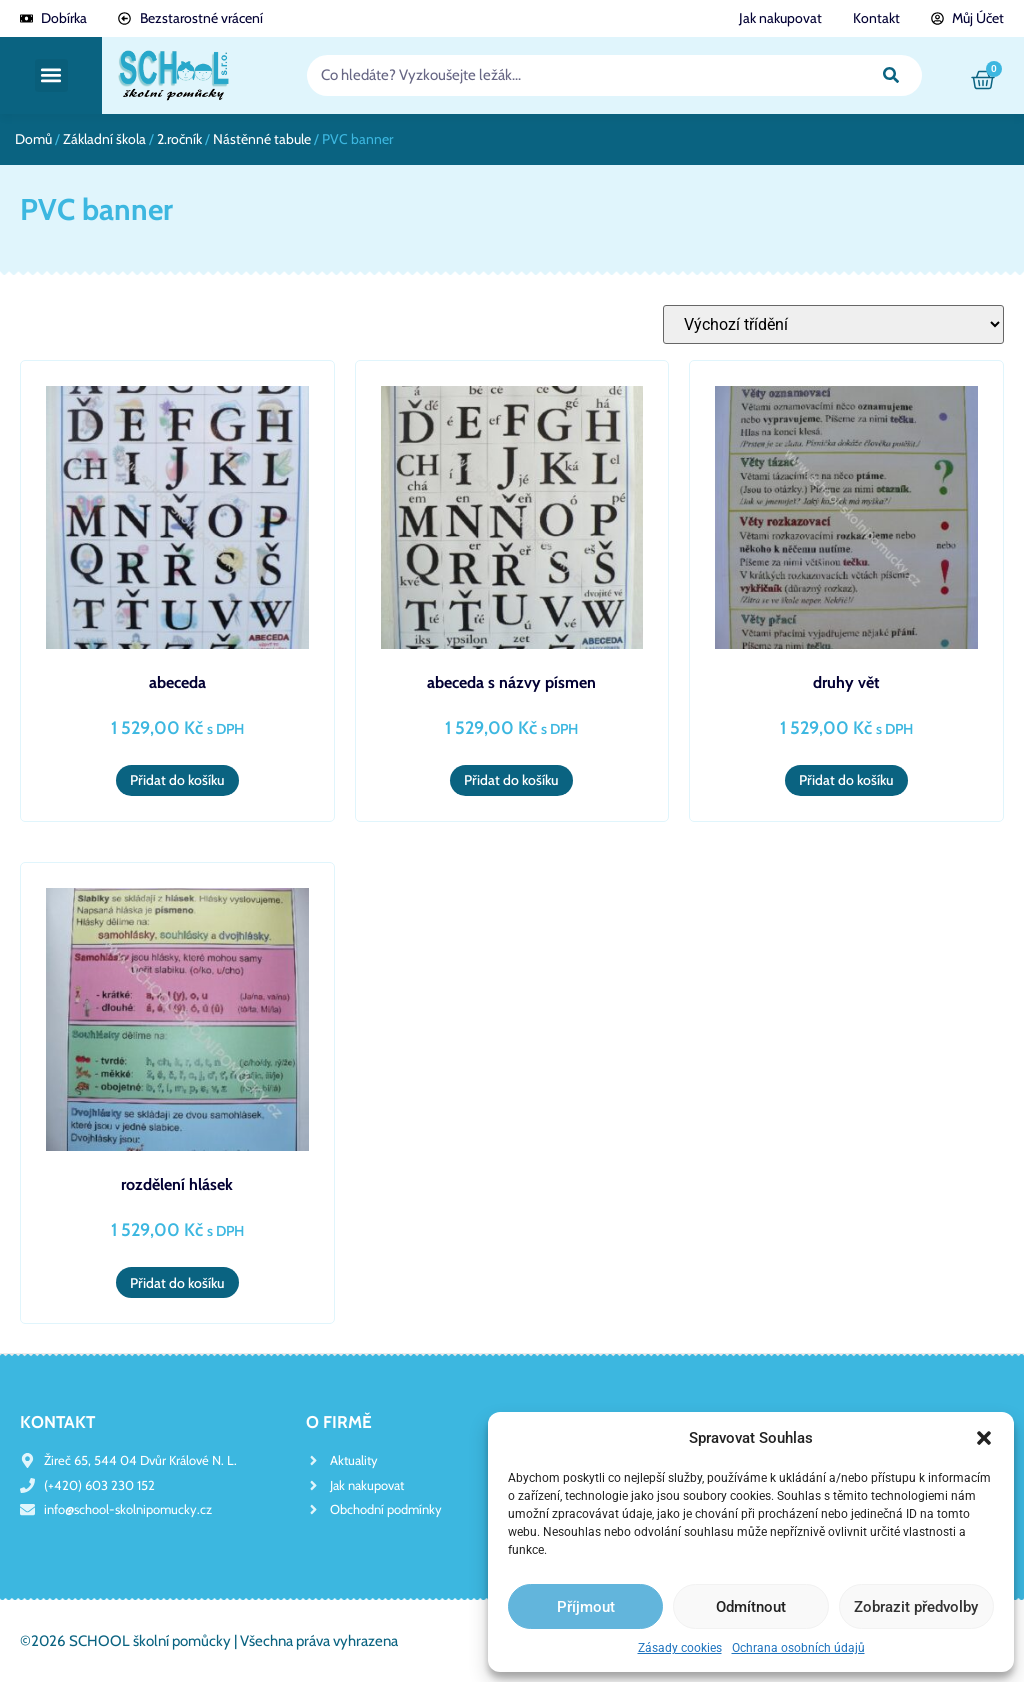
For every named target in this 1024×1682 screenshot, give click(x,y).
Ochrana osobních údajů (798, 1648)
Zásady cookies (680, 1648)
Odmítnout (751, 1607)
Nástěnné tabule (262, 139)
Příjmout (586, 1607)
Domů (33, 139)
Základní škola (104, 139)
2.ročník (179, 139)
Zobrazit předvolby (916, 1607)
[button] (984, 1438)
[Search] (891, 75)
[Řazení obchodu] (833, 324)
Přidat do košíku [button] (177, 780)
